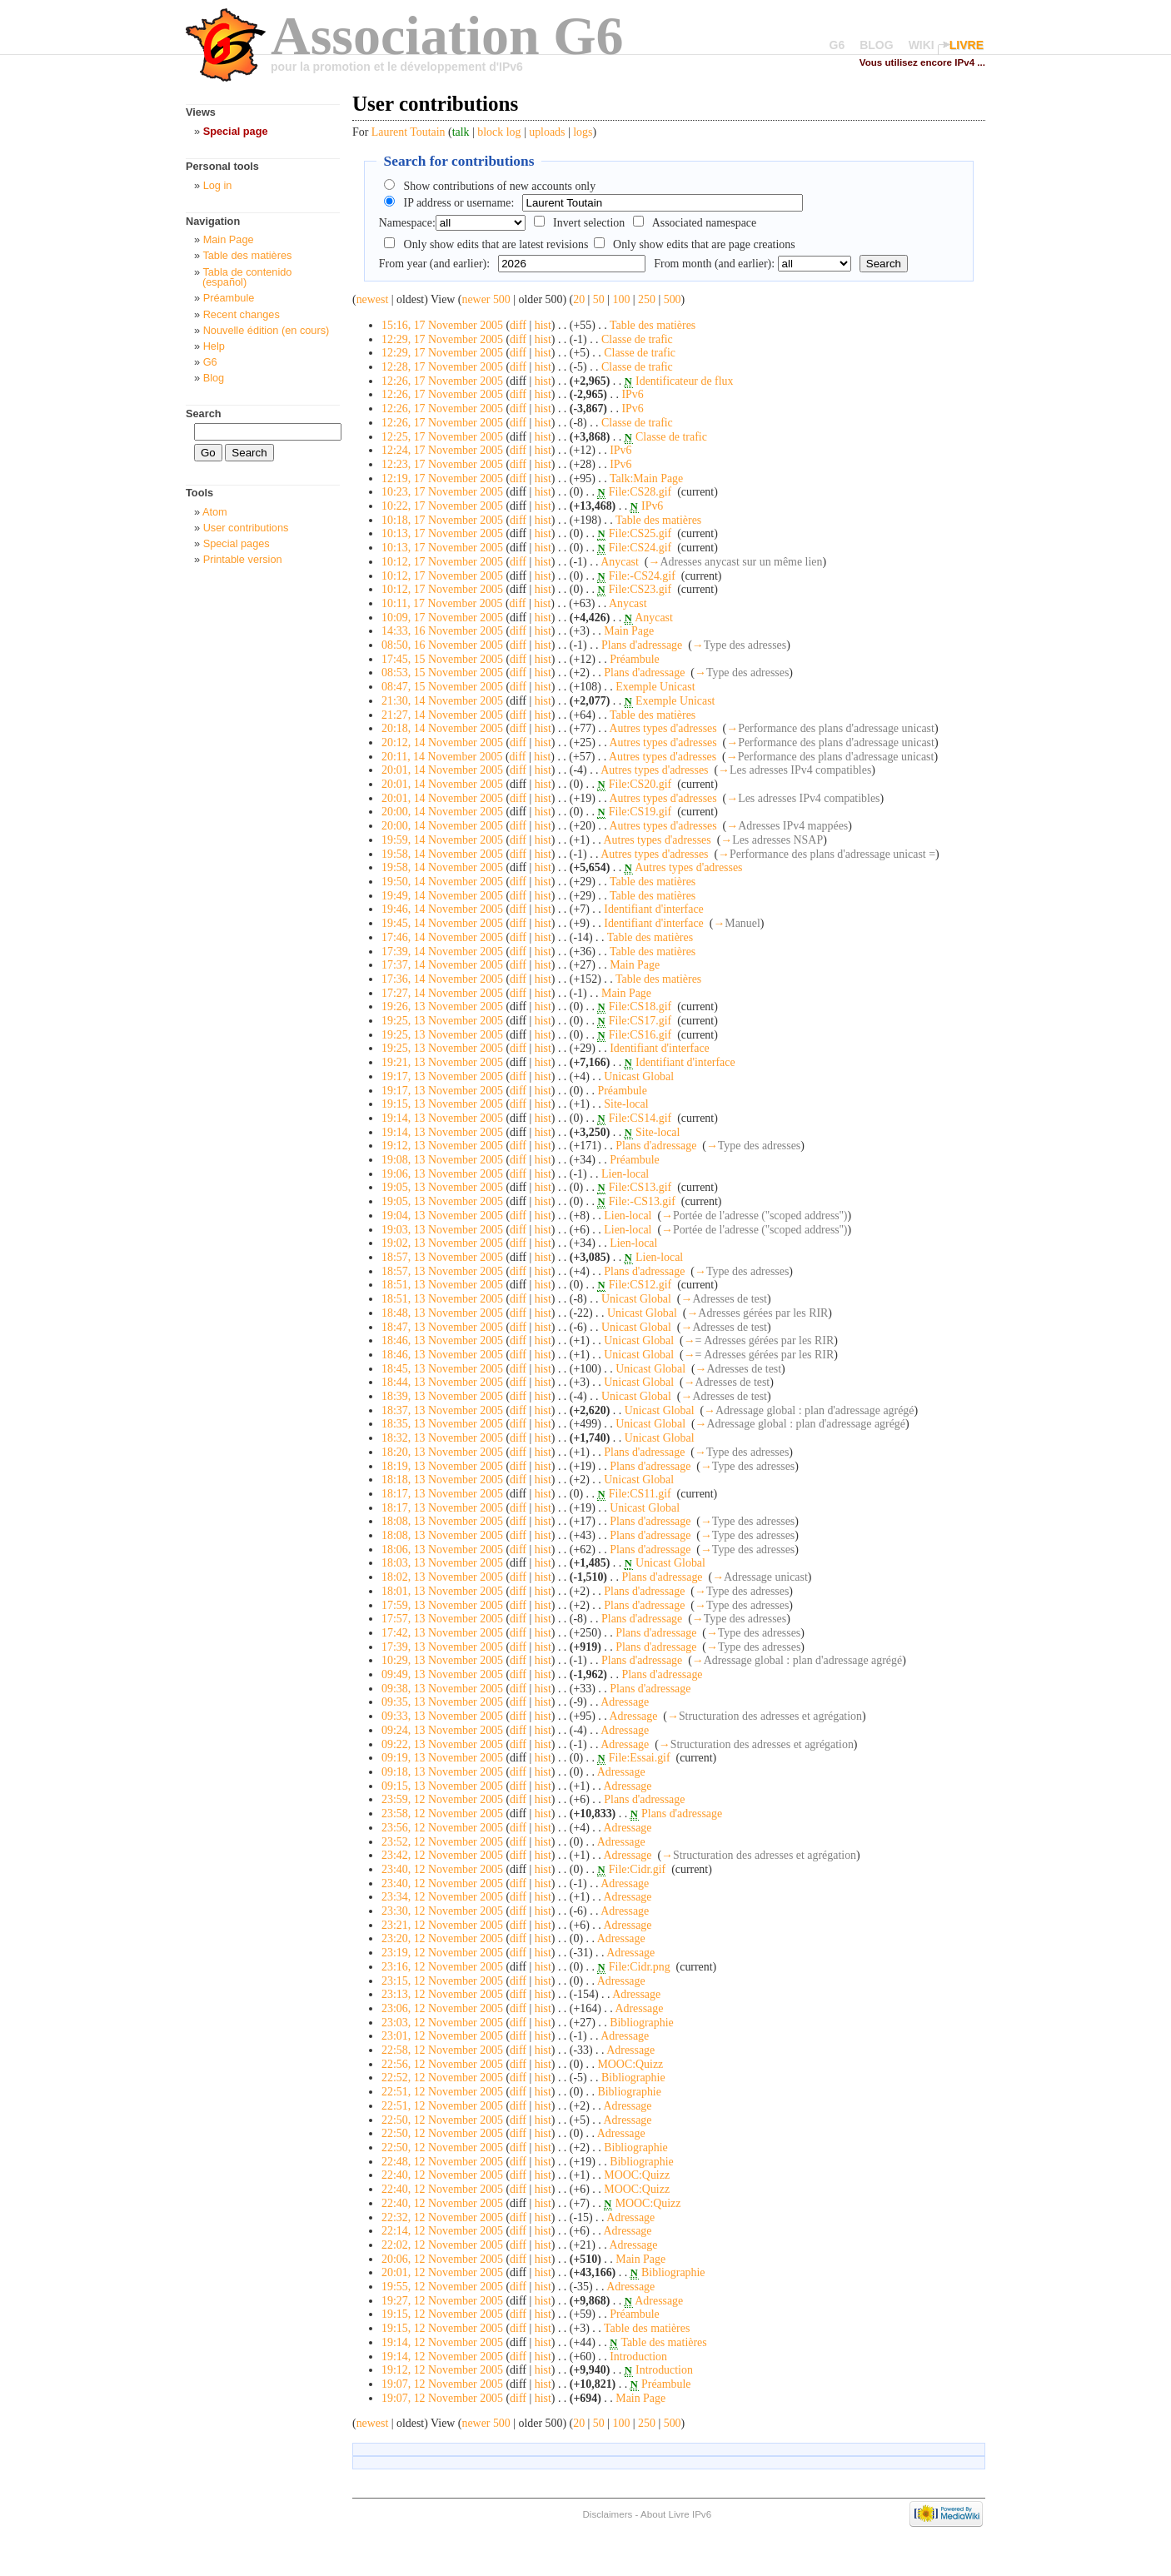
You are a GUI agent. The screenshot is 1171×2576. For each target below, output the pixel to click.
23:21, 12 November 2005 (442, 1925)
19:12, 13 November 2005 (442, 1145)
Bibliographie (641, 2022)
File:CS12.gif (640, 1284)
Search (204, 413)
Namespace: (407, 223)
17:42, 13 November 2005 (442, 1633)
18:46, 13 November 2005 (442, 1340)
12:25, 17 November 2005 (442, 437)
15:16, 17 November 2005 (442, 325)
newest (372, 299)
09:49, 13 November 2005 (442, 1674)
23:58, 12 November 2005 (442, 1813)
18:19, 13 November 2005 (442, 1466)
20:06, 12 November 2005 (442, 2259)
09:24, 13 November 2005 (442, 1730)
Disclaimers (607, 2514)
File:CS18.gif (640, 1006)
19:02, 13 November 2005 (442, 1243)
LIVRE (966, 45)
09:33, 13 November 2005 (442, 1716)
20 (579, 299)
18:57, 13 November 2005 (442, 1257)
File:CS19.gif (640, 811)
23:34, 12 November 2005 (442, 1897)
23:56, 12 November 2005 (442, 1827)
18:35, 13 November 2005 (442, 1424)
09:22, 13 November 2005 (442, 1744)
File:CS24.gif (640, 547)
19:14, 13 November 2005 (442, 1118)
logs (582, 132)
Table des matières (652, 325)
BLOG (876, 45)
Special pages (236, 543)
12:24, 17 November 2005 (442, 450)
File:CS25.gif (640, 533)
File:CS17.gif (640, 1020)
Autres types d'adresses (662, 728)
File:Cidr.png (639, 1967)
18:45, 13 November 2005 (442, 1369)
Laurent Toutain (408, 132)
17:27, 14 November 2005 (442, 993)
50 (599, 299)
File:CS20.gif (640, 784)
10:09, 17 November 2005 (442, 617)
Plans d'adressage (641, 645)
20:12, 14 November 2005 (442, 742)
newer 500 (485, 299)
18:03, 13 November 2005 (442, 1563)
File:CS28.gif (640, 492)
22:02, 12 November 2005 (442, 2245)
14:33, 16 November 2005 (442, 631)
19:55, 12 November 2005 (442, 2286)
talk (461, 132)
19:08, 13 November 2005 (442, 1159)
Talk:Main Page (646, 478)
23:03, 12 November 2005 (442, 2022)
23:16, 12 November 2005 (442, 1967)
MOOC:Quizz (630, 2064)
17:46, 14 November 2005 (442, 937)
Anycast (619, 562)
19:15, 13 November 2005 (442, 1104)
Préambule (634, 659)
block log (499, 132)
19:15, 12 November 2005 (442, 2314)
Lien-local (625, 1174)
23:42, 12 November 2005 (442, 1855)
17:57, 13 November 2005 (442, 1618)
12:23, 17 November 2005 (442, 464)
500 (672, 299)
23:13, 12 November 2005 (442, 1994)
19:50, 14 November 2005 (442, 881)
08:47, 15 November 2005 (442, 686)
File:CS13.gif (640, 1187)
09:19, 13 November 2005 (442, 1757)
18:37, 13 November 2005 (442, 1410)
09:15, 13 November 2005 (442, 1786)
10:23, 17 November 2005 (442, 492)
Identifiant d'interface (654, 909)
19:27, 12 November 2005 (442, 2300)
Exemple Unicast (655, 686)
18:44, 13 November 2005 (442, 1382)
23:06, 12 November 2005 (442, 2008)
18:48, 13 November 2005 (442, 1313)
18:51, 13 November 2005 (442, 1284)
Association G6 (447, 35)
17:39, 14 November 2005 (442, 951)
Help (214, 346)
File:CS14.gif (640, 1118)
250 (646, 299)
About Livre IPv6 (675, 2514)
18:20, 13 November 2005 (442, 1452)
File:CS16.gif (640, 1035)
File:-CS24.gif (642, 576)
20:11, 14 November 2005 (441, 756)
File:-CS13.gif (642, 1201)
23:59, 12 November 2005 (442, 1799)
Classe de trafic (637, 339)
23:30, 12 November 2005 (442, 1911)
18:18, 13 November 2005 (442, 1479)
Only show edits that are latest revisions (496, 244)
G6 (837, 45)
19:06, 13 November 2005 (442, 1174)
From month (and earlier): (714, 263)
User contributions (246, 527)
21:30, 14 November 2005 (442, 701)
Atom (214, 512)
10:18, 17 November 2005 (442, 520)
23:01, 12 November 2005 (442, 2036)
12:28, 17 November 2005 (442, 367)
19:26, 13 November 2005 (442, 1006)
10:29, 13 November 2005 (442, 1660)
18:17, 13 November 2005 (442, 1493)
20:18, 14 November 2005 (442, 728)
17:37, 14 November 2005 (442, 965)
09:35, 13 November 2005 (442, 1702)
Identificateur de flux (684, 381)
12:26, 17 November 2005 (442, 381)
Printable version (242, 559)
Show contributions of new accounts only (500, 186)
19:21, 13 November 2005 (442, 1062)
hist (543, 325)
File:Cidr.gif (637, 1869)
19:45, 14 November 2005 (442, 923)
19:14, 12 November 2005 (442, 2342)
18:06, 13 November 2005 (442, 1549)
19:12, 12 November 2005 (442, 2370)
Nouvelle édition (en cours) (266, 330)
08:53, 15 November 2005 (442, 672)
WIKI (921, 45)
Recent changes (241, 314)
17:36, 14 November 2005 (442, 979)
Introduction (638, 2356)
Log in (217, 185)
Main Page (629, 631)
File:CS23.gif (640, 589)
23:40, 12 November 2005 (442, 1869)
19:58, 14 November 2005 (442, 854)
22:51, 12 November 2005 (442, 2091)
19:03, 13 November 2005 (442, 1229)
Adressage (624, 1702)
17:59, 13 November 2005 (442, 1605)
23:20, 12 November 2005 (442, 1938)
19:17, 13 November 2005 (442, 1076)
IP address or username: (459, 203)
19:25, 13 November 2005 (442, 1020)
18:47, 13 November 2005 (442, 1327)
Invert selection (589, 223)
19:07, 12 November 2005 (442, 2384)
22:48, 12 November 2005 (442, 2161)
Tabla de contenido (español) (247, 277)
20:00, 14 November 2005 (442, 811)
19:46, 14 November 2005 (442, 909)
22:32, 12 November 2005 (442, 2217)
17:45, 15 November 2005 (442, 659)
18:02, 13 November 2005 (442, 1577)
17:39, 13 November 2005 (442, 1647)
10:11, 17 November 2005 (441, 603)
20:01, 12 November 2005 (442, 2272)
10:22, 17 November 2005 (442, 506)
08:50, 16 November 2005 (442, 645)
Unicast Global (639, 1076)
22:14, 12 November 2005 (442, 2231)
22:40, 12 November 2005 (442, 2175)
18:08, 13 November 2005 (442, 1521)
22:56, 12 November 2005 (442, 2064)
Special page (235, 131)
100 (621, 299)
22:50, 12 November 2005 (442, 2120)
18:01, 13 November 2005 (442, 1591)
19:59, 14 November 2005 (442, 840)
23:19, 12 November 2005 (442, 1952)
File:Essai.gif (639, 1757)
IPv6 (632, 394)
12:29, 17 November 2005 (442, 339)
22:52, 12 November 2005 (442, 2077)
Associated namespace (704, 223)
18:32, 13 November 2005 (442, 1438)
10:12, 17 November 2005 (442, 562)
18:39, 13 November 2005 (442, 1396)
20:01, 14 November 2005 (442, 770)
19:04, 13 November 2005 (442, 1215)
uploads (547, 132)
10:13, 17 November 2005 (442, 533)
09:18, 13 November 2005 (442, 1772)
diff (518, 325)
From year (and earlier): (434, 263)
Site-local (626, 1104)
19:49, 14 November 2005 (442, 895)
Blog (214, 377)
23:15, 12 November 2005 (442, 1981)
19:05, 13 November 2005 (442, 1187)
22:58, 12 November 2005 (442, 2050)
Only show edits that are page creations (704, 244)
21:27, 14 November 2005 (442, 715)
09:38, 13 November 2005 (442, 1688)
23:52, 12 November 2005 (442, 1842)
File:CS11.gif (640, 1493)
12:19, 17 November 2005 (442, 478)
